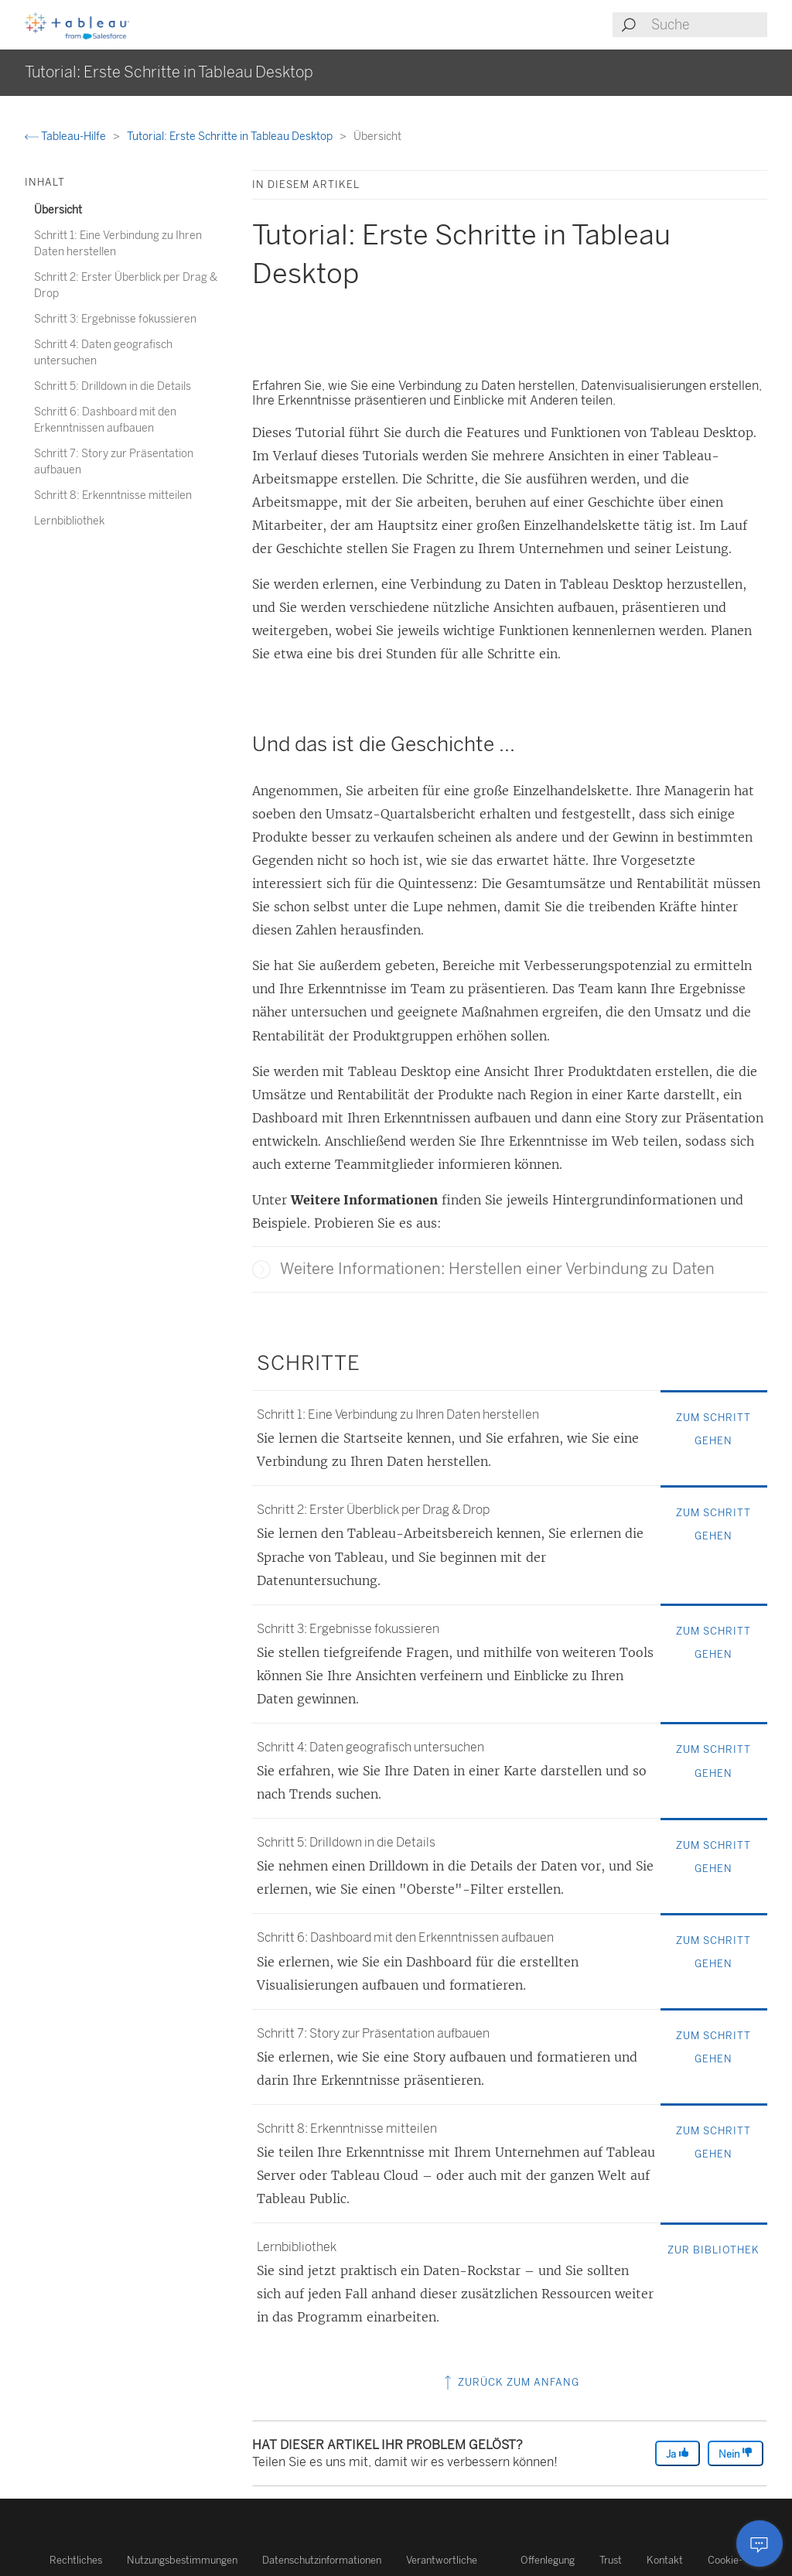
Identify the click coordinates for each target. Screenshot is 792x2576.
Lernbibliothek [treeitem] (69, 521)
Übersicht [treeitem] (58, 210)
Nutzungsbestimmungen (182, 2560)
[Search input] (708, 25)
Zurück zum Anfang (510, 2382)
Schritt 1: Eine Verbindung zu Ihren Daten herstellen (398, 1414)
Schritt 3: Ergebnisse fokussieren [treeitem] (115, 319)
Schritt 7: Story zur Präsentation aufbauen (373, 2033)
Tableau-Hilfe (66, 136)
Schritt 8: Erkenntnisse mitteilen (347, 2128)
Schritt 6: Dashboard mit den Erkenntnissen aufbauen (405, 1937)
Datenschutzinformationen (321, 2560)
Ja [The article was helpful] (677, 2453)
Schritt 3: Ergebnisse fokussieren (348, 1628)
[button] (261, 1269)
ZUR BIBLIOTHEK (713, 2250)
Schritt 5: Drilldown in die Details (346, 1842)
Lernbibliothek (296, 2246)
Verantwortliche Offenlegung (490, 2560)
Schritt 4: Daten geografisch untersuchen (370, 1747)
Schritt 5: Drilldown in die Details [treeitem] (112, 386)
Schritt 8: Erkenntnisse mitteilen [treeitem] (113, 495)
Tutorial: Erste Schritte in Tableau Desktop (231, 136)
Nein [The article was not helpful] (736, 2453)
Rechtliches (76, 2560)
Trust (610, 2560)
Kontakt (665, 2560)
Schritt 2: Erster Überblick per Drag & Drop (373, 1509)
